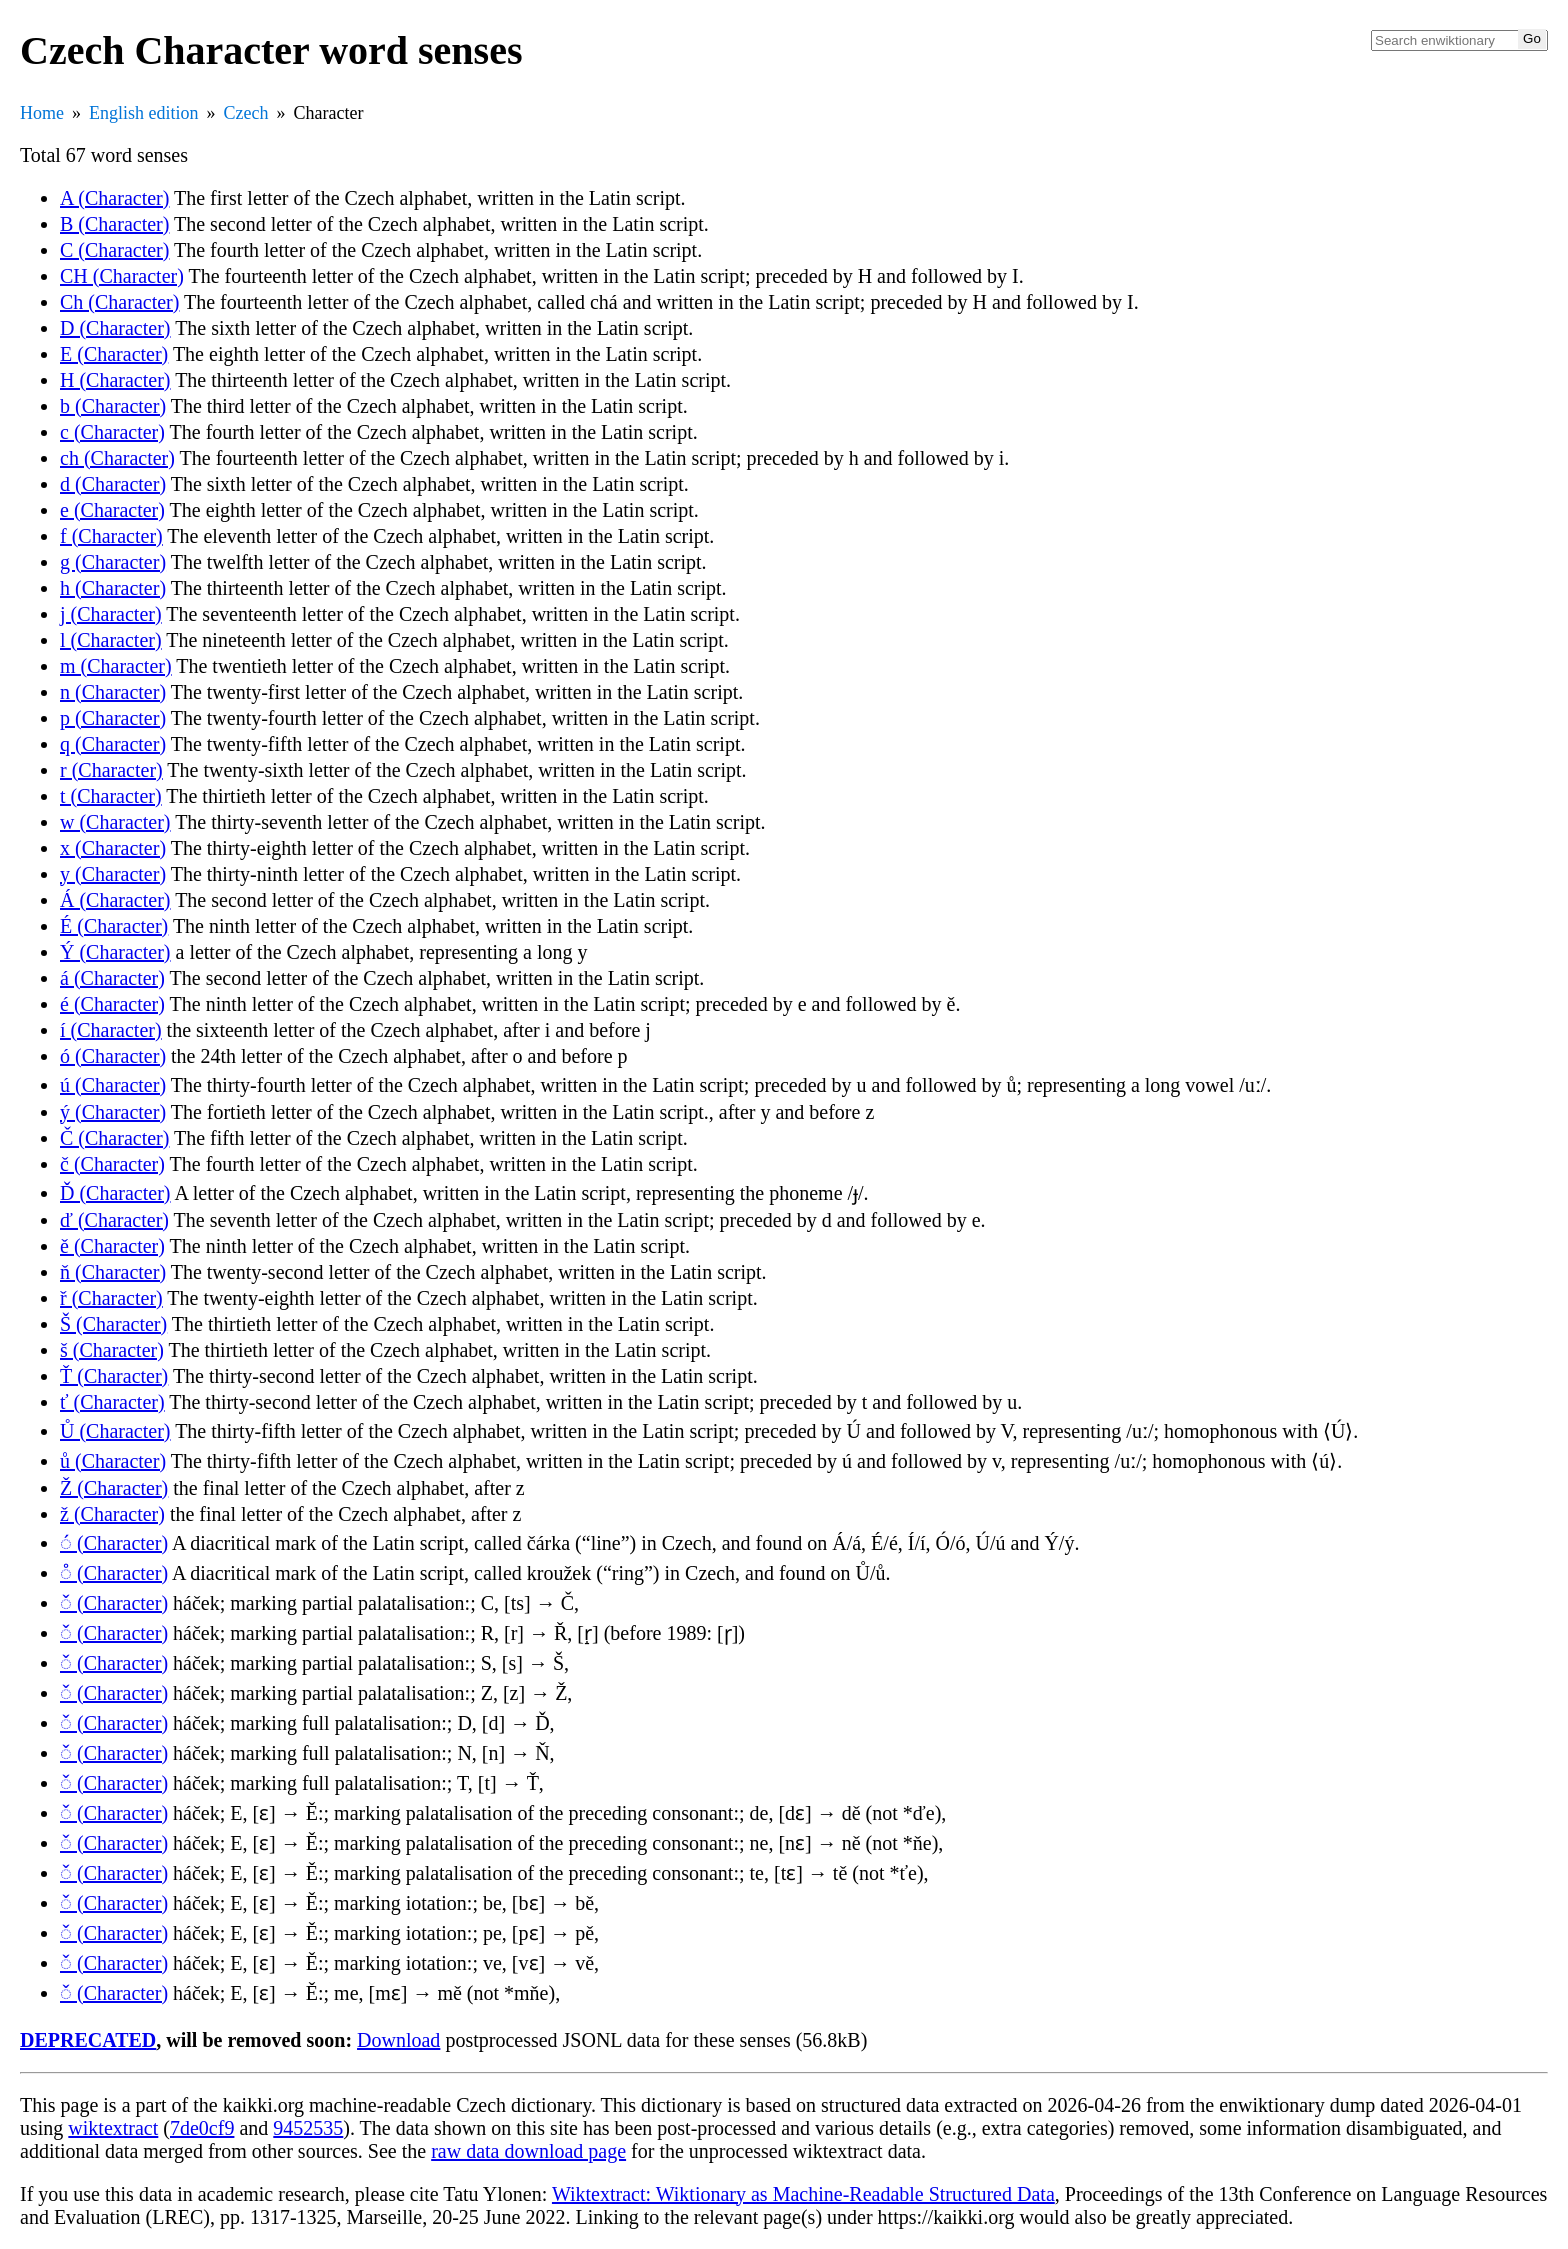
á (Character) (112, 978)
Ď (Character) (115, 1193)
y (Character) (113, 874)
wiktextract (113, 2128)
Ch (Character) (119, 302)
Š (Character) (113, 1324)
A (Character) (114, 198)
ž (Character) (112, 1514)
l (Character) (111, 640)
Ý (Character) (115, 952)
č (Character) (112, 1164)
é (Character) (112, 1004)
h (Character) (113, 588)
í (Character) (111, 1030)
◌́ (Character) (114, 1543)
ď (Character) (114, 1220)
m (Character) (116, 666)
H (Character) (115, 380)
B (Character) (114, 224)
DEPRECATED (88, 2040)
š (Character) (112, 1350)
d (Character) (113, 484)
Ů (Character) (115, 1431)
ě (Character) (112, 1246)
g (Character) (113, 562)
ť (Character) (112, 1402)
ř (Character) (111, 1298)
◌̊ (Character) (114, 1573)
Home (42, 113)
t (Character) (111, 796)
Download (398, 2040)
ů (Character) (113, 1461)
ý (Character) (113, 1112)
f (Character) (111, 536)
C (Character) (114, 250)
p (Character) (113, 718)
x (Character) (113, 848)
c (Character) (112, 432)
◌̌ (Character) (114, 1603)
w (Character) (115, 822)
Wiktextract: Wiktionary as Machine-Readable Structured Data (803, 2194)
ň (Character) (113, 1272)
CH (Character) (122, 276)
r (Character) (111, 770)
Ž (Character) (114, 1488)
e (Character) (112, 510)
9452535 (308, 2128)
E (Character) (114, 354)
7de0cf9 (202, 2128)
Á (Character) (115, 900)
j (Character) (111, 614)
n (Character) (113, 692)
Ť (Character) (114, 1376)
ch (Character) (117, 458)
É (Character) (114, 926)
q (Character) (113, 744)
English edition (144, 113)
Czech (246, 113)
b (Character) (113, 406)
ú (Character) (113, 1085)
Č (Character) (114, 1138)
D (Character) (115, 328)
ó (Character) (113, 1056)
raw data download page (528, 2151)
